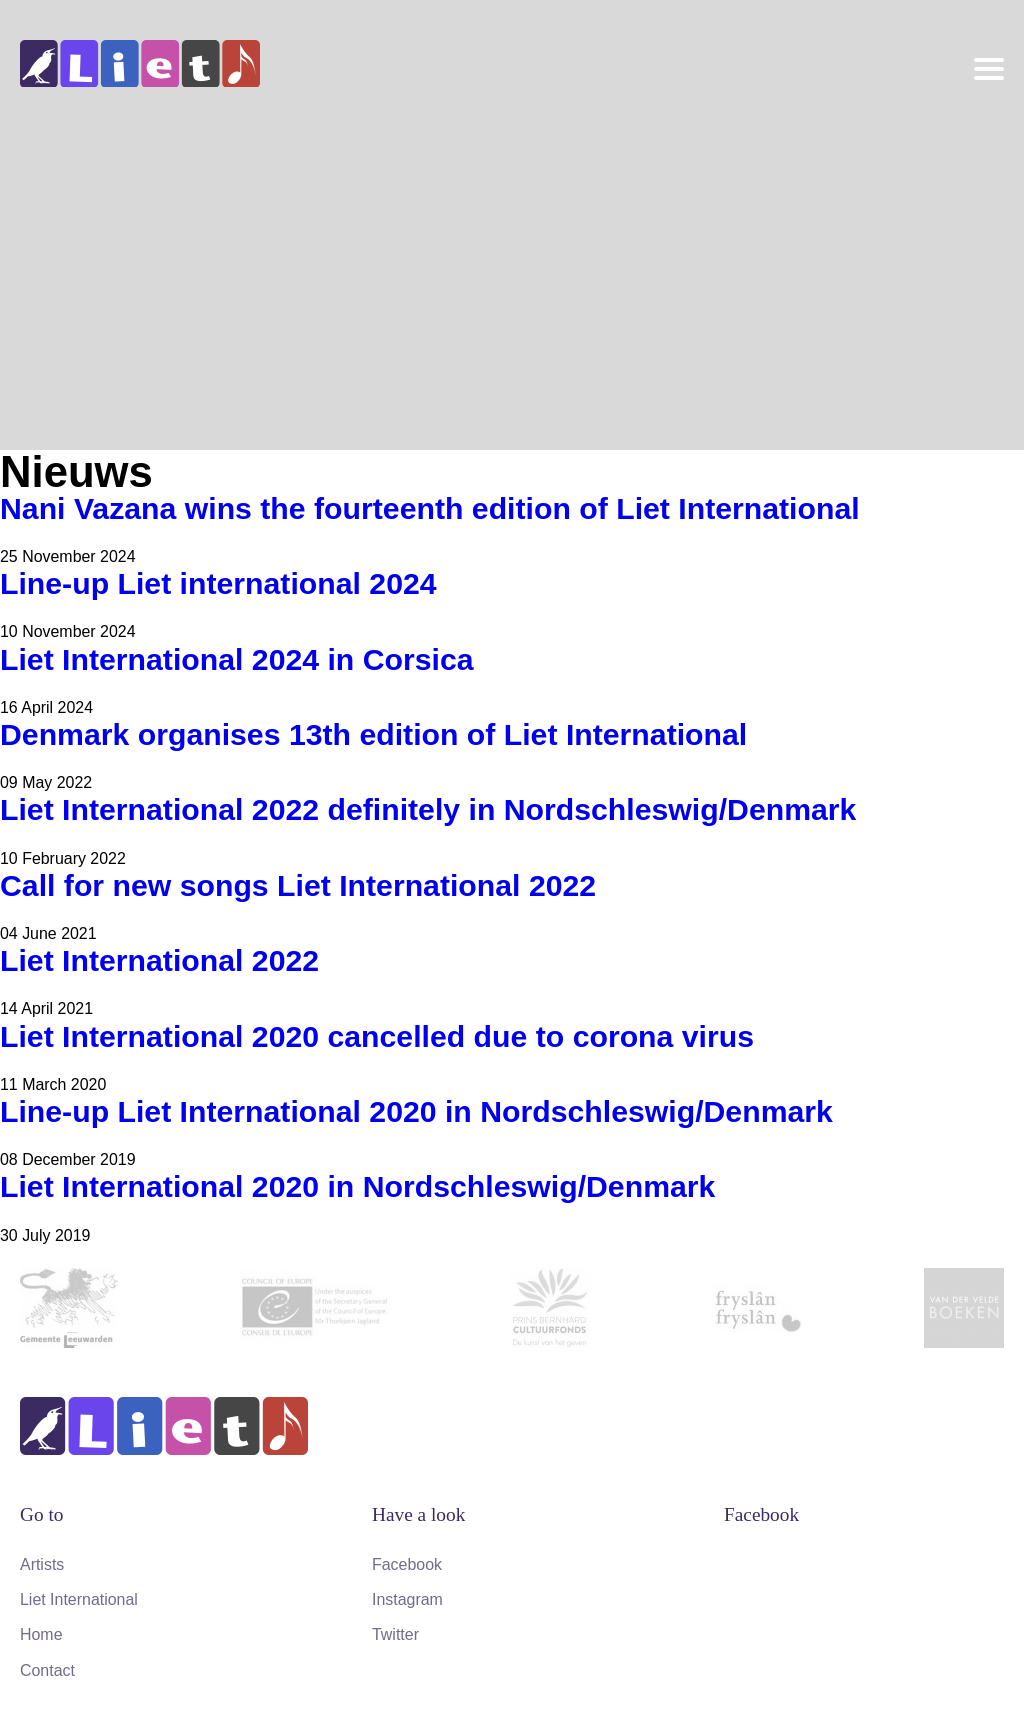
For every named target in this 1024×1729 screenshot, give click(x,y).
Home (41, 1634)
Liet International (79, 1599)
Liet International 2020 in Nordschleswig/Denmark (357, 1186)
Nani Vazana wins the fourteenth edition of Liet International (430, 508)
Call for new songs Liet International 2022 (298, 885)
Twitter (395, 1634)
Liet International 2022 (159, 960)
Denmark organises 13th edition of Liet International (373, 734)
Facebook (407, 1564)
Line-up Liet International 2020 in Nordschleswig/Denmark (416, 1111)
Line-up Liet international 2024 (218, 583)
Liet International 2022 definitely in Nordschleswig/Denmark (428, 809)
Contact (47, 1670)
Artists (42, 1564)
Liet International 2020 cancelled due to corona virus (377, 1036)
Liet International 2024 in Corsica (237, 659)
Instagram (407, 1599)
